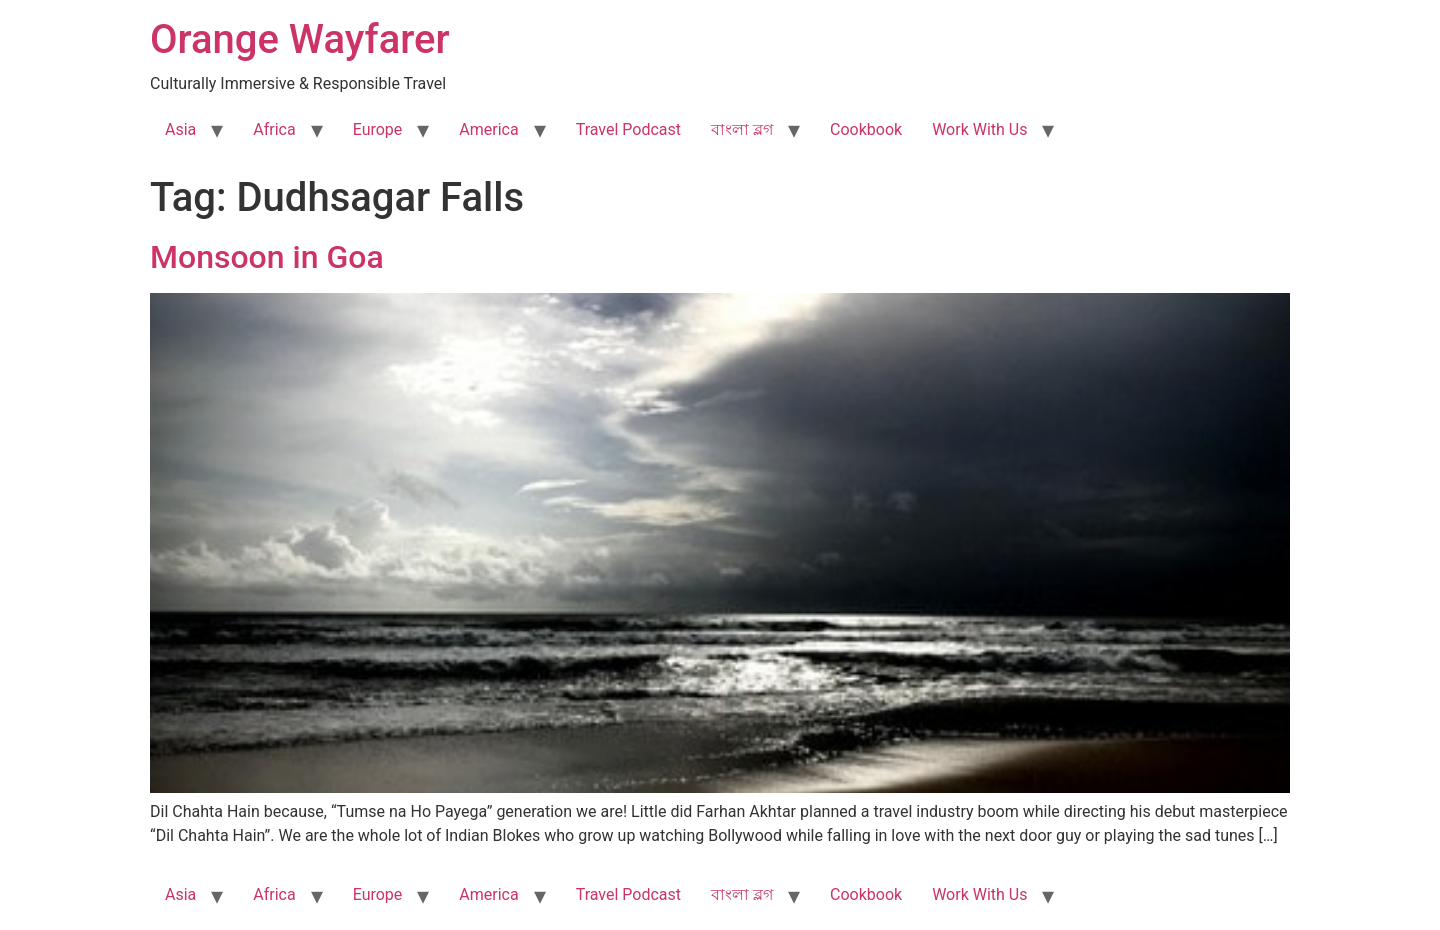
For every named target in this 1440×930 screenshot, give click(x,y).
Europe (378, 129)
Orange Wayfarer (300, 39)
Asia (180, 129)
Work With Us (979, 129)
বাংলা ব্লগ (742, 129)
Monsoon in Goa (267, 257)
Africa (274, 129)
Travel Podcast (628, 129)
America (488, 129)
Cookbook (866, 129)
